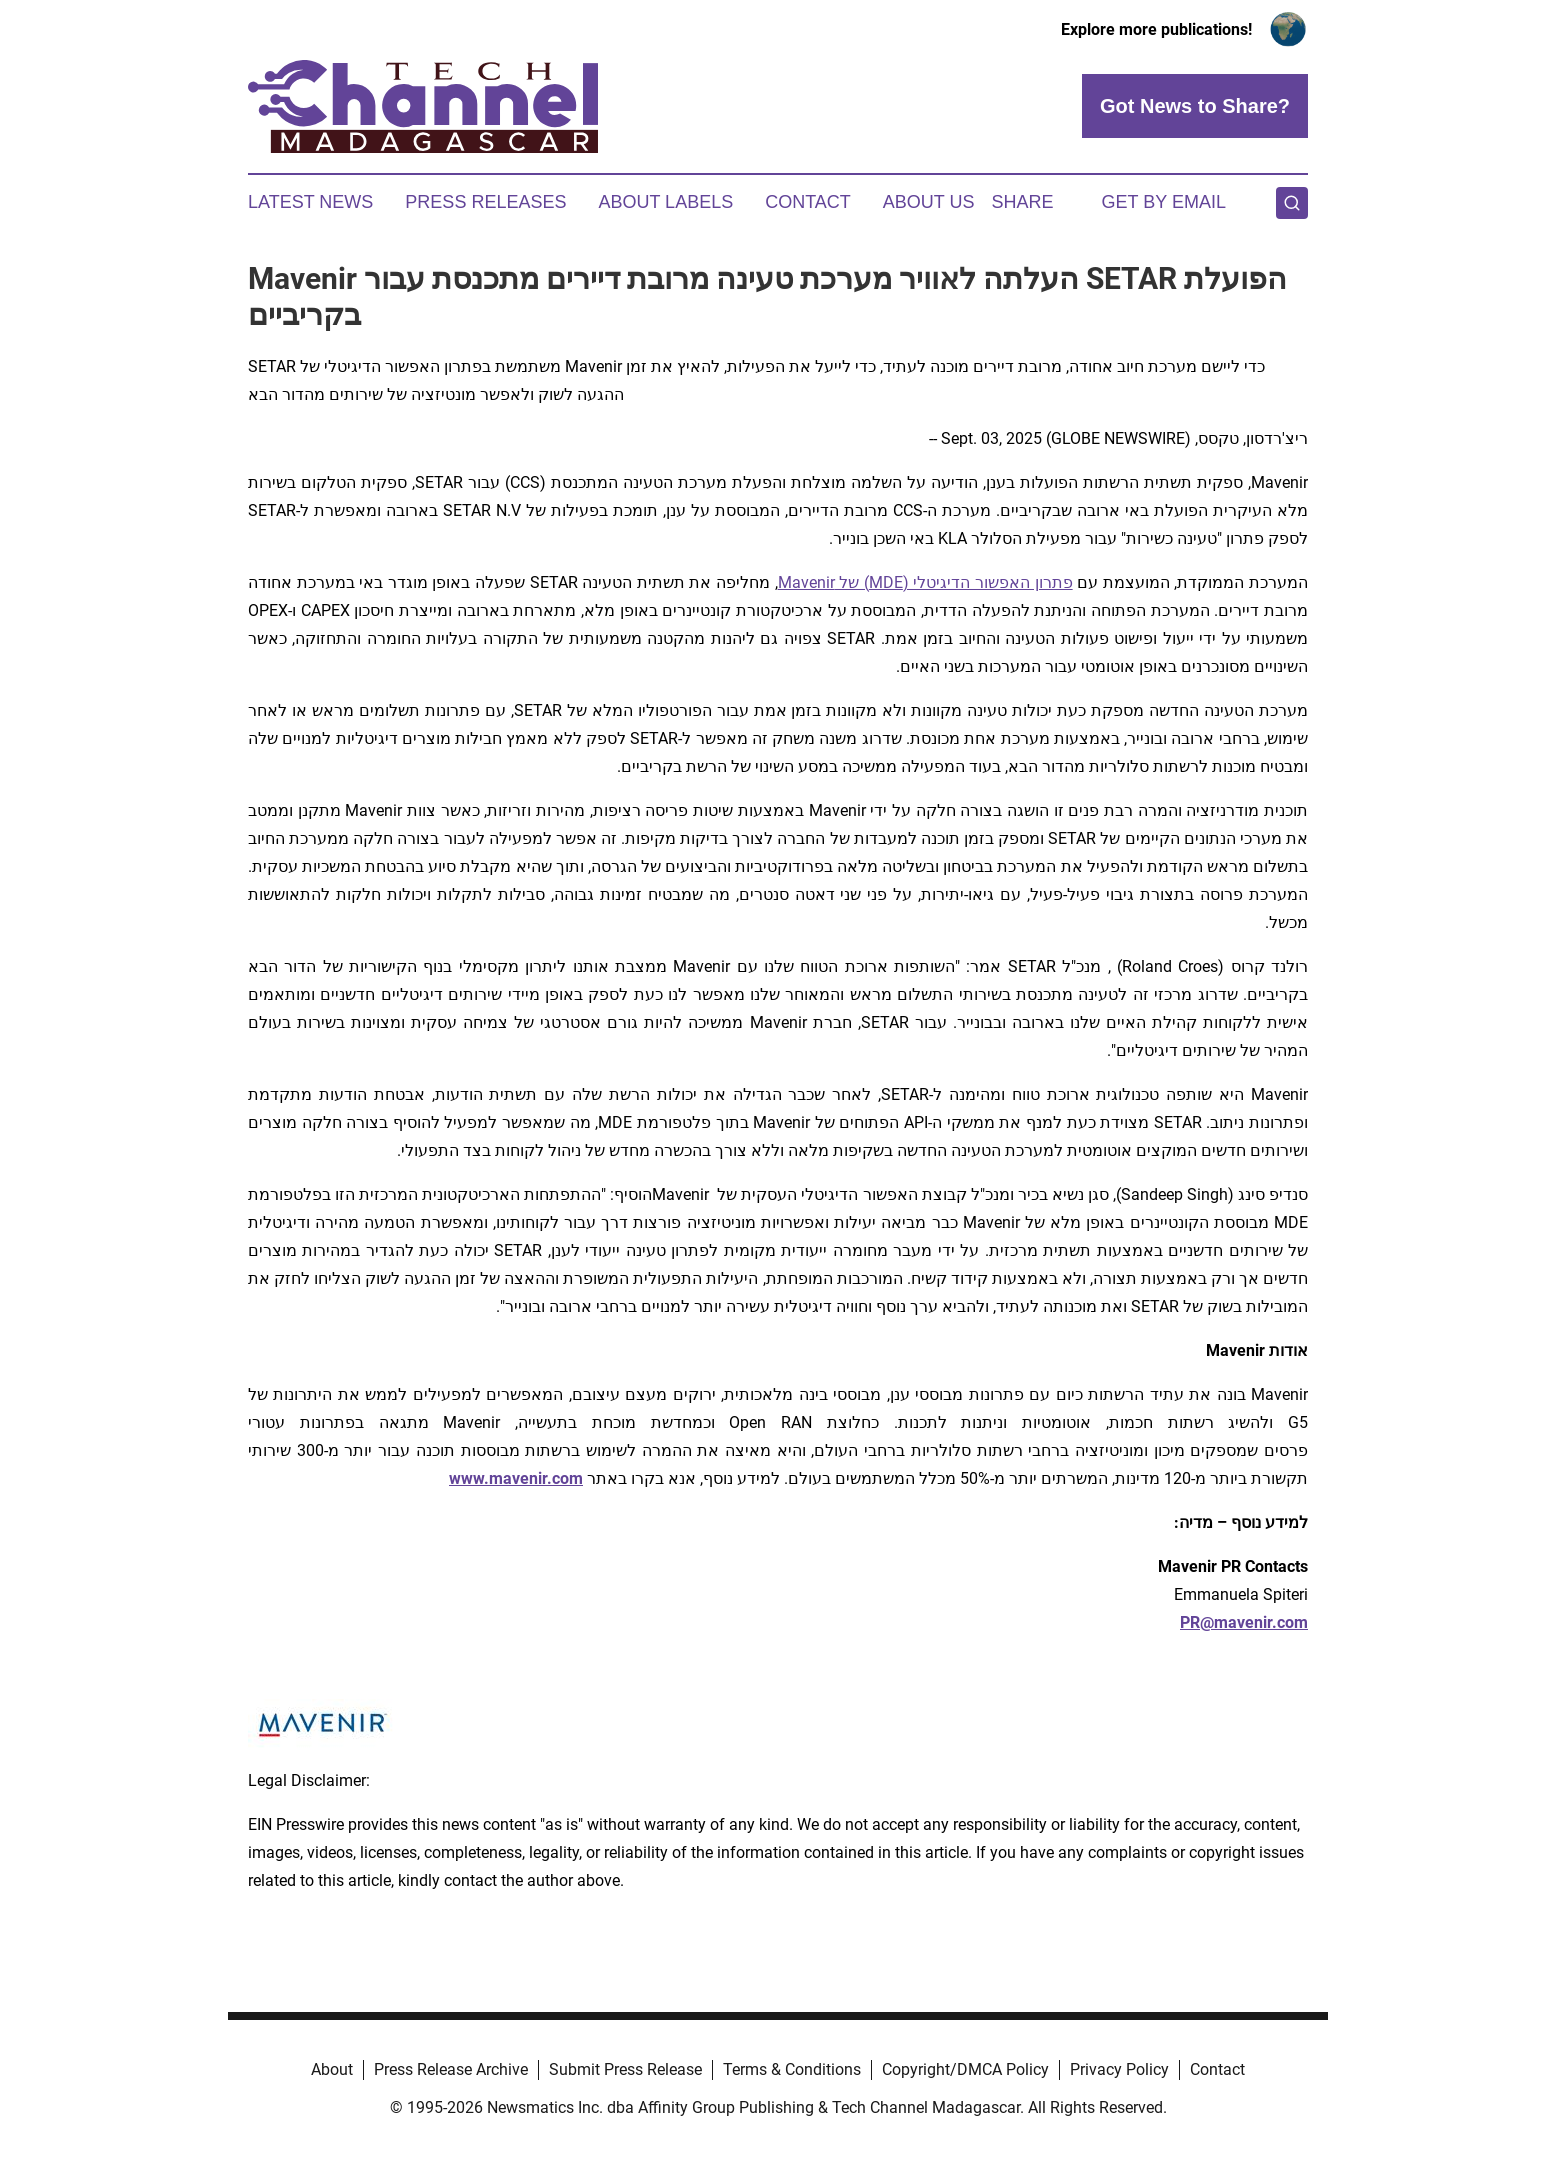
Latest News (310, 202)
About (332, 2069)
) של (852, 582)
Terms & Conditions (792, 2069)
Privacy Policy (1119, 2069)
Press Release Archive (451, 2069)
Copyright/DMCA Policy (965, 2069)
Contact (808, 202)
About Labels (665, 202)
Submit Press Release (625, 2069)
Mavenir (806, 582)
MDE (886, 582)
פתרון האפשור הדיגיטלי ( (988, 582)
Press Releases (485, 202)
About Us (929, 202)
